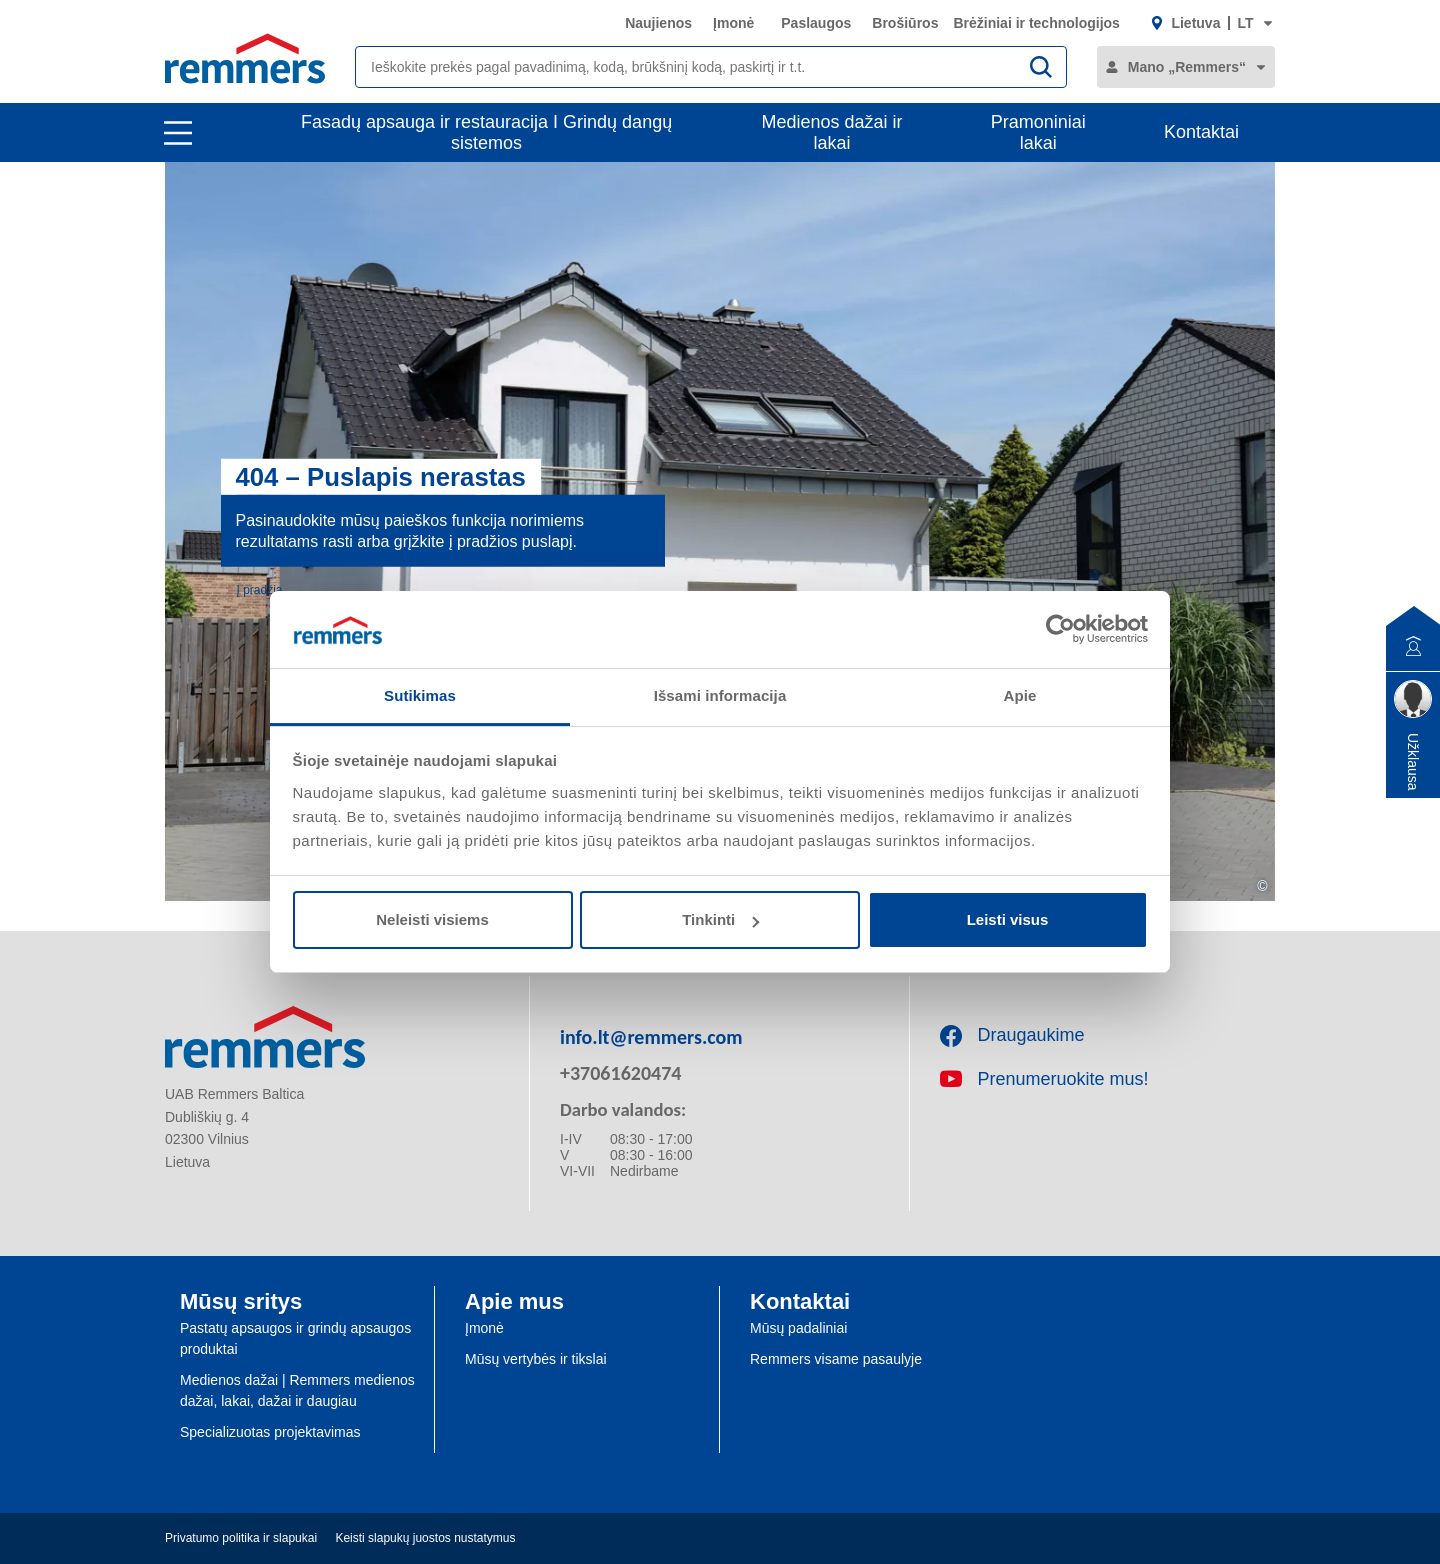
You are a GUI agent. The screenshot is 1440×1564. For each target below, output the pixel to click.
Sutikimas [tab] (420, 695)
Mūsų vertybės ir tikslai (536, 1359)
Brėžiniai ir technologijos (1036, 23)
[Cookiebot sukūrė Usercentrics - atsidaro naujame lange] (1060, 629)
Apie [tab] (1020, 695)
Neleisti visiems (432, 919)
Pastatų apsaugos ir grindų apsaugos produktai (295, 1338)
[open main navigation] (178, 133)
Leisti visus (1008, 919)
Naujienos (658, 23)
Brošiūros (905, 23)
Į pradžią (260, 589)
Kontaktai (1201, 132)
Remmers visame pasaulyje (836, 1359)
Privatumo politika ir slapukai (241, 1538)
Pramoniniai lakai (1038, 132)
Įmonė (733, 23)
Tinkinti (720, 919)
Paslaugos (816, 23)
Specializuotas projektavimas (270, 1432)
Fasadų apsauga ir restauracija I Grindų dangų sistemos (486, 132)
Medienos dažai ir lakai (832, 132)
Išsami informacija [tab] (720, 695)
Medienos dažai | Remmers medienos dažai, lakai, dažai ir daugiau (297, 1390)
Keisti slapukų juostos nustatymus (425, 1538)
